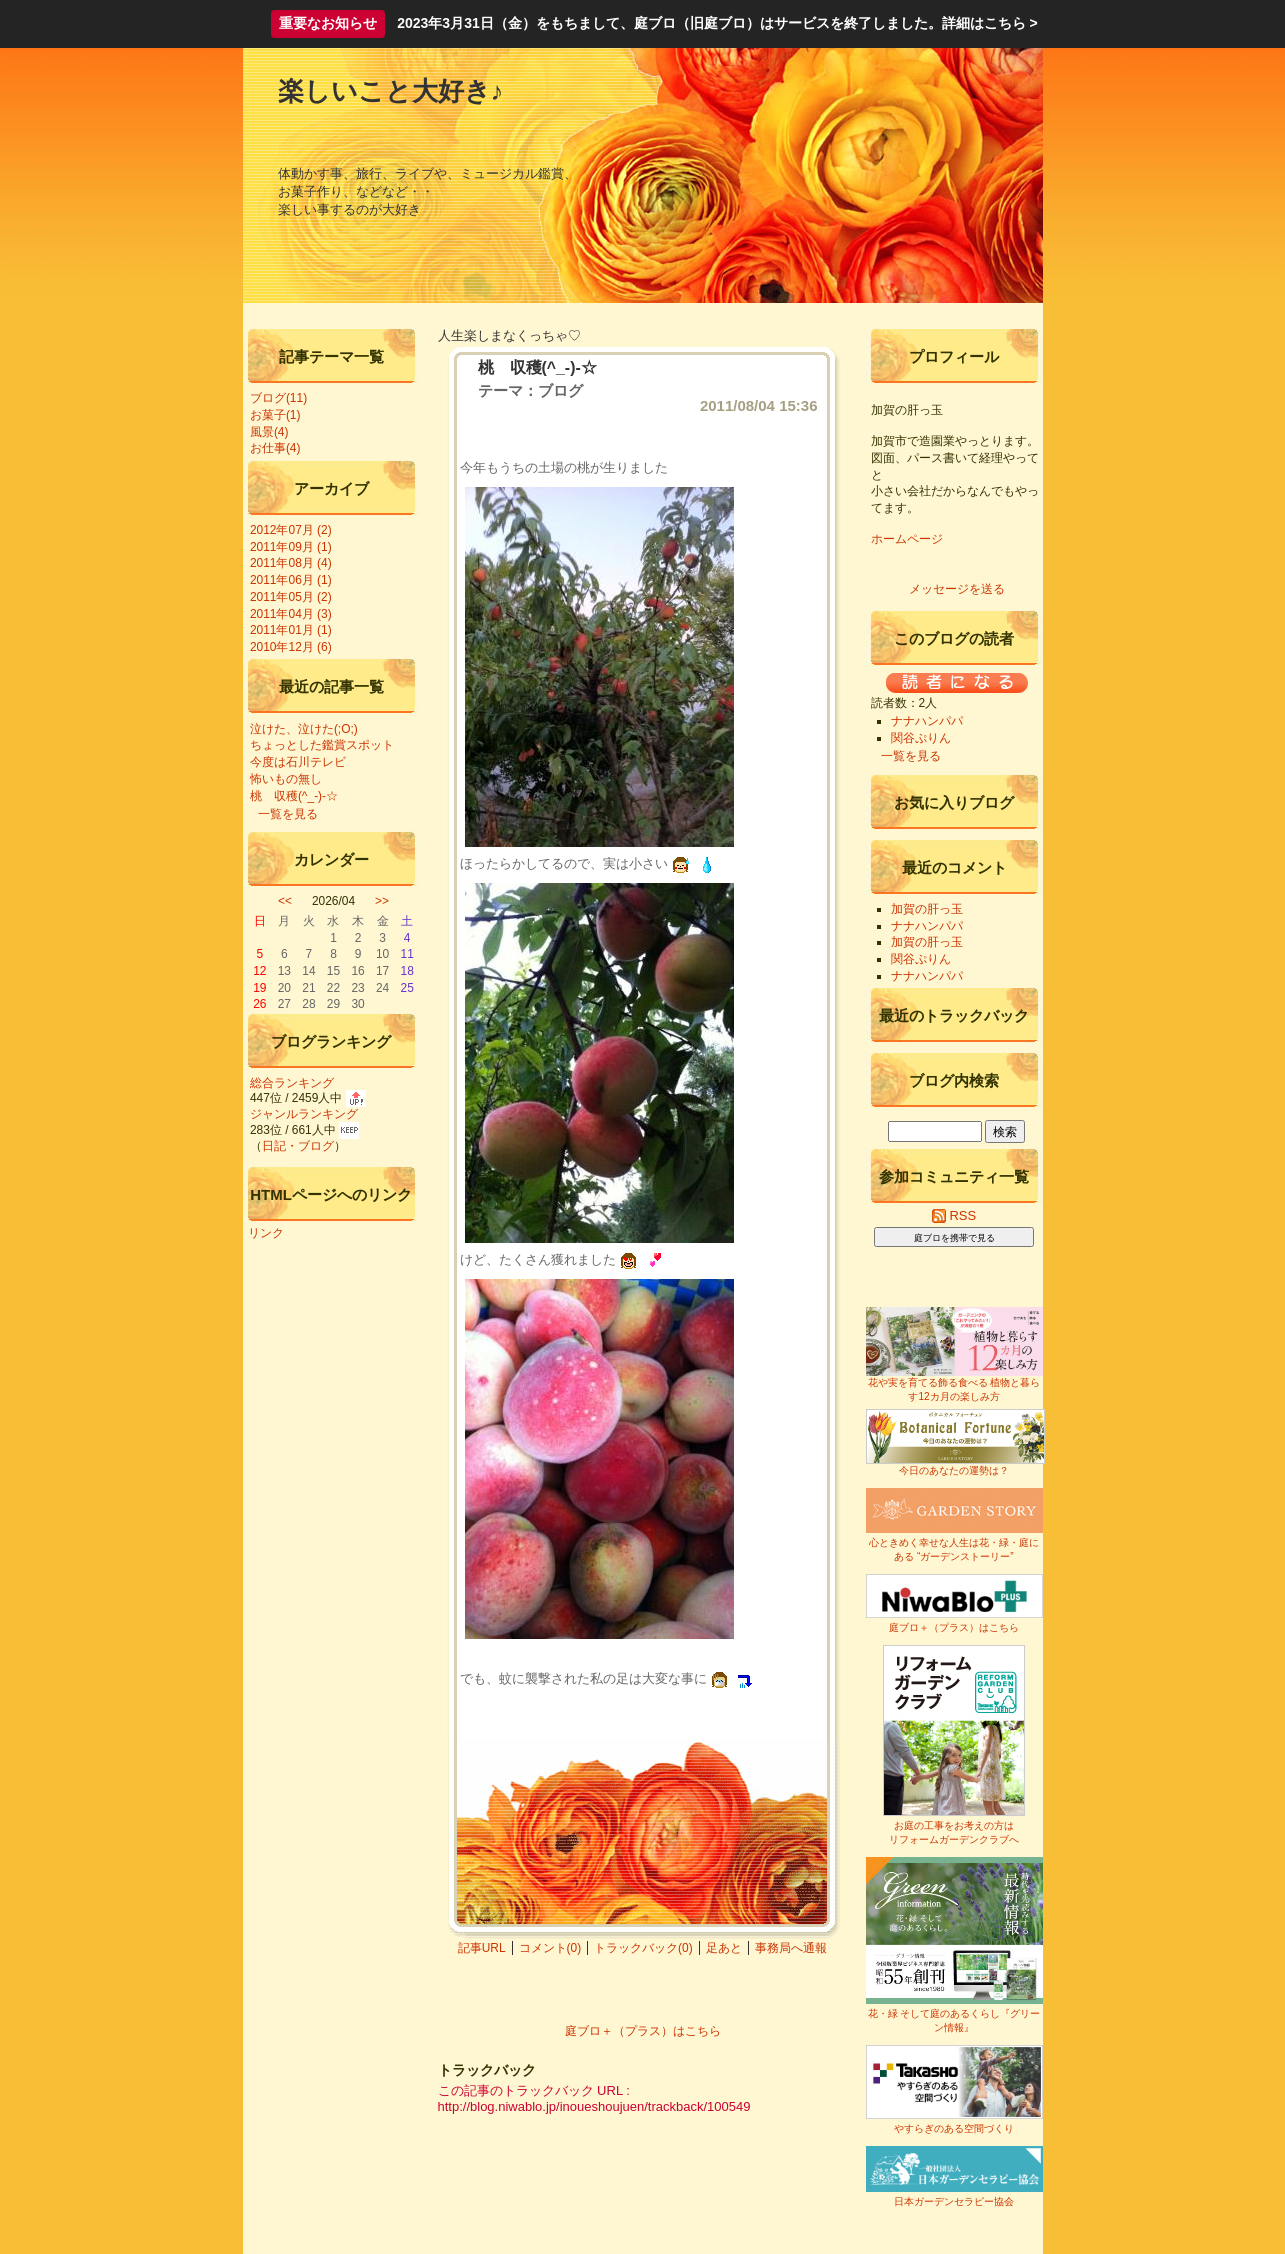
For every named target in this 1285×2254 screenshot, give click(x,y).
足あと (724, 1948)
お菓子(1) (275, 415)
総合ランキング (292, 1083)
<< (285, 901)
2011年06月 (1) (291, 580)
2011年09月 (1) (291, 547)
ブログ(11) (278, 398)
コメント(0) (550, 1948)
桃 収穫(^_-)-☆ (294, 796)
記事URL (482, 1948)
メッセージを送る (957, 589)
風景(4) (269, 432)
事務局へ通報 (791, 1948)
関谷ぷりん (921, 738)
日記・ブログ (298, 1146)
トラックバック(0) (643, 1948)
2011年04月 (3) (291, 614)
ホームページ (907, 539)
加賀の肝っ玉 (927, 909)
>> (382, 901)
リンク (266, 1233)
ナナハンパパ (927, 721)
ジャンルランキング (304, 1114)
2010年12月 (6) (291, 647)
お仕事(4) (275, 448)
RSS (954, 1215)
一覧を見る (288, 814)
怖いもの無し (286, 779)
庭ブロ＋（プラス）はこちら (643, 2031)
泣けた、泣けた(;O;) (304, 729)
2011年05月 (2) (291, 597)
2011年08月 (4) (291, 563)
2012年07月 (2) (291, 530)
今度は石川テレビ (298, 762)
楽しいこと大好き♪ (391, 91)
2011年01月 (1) (291, 630)
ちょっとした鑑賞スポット (322, 745)
